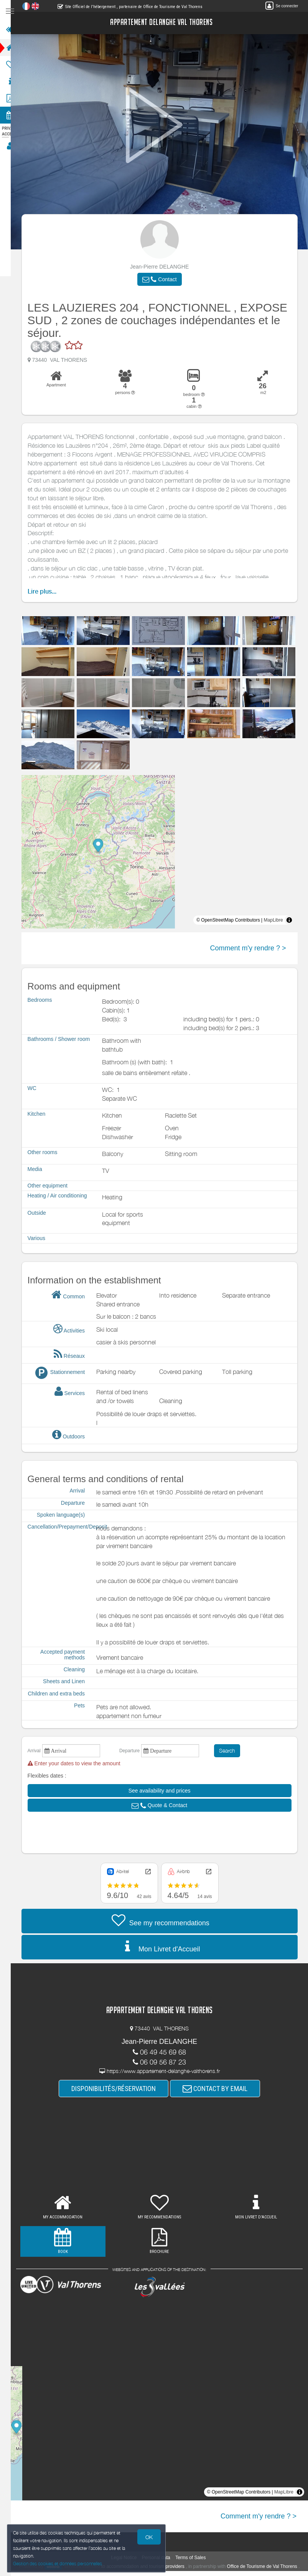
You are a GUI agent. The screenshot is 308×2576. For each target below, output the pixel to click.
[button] (164, 279)
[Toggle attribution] (293, 920)
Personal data (161, 2557)
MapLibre (278, 920)
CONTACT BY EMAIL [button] (220, 2089)
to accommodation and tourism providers (157, 2566)
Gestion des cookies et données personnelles (58, 2563)
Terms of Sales (195, 2557)
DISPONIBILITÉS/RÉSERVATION (118, 2089)
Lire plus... (46, 591)
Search (232, 1750)
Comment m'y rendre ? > (253, 948)
